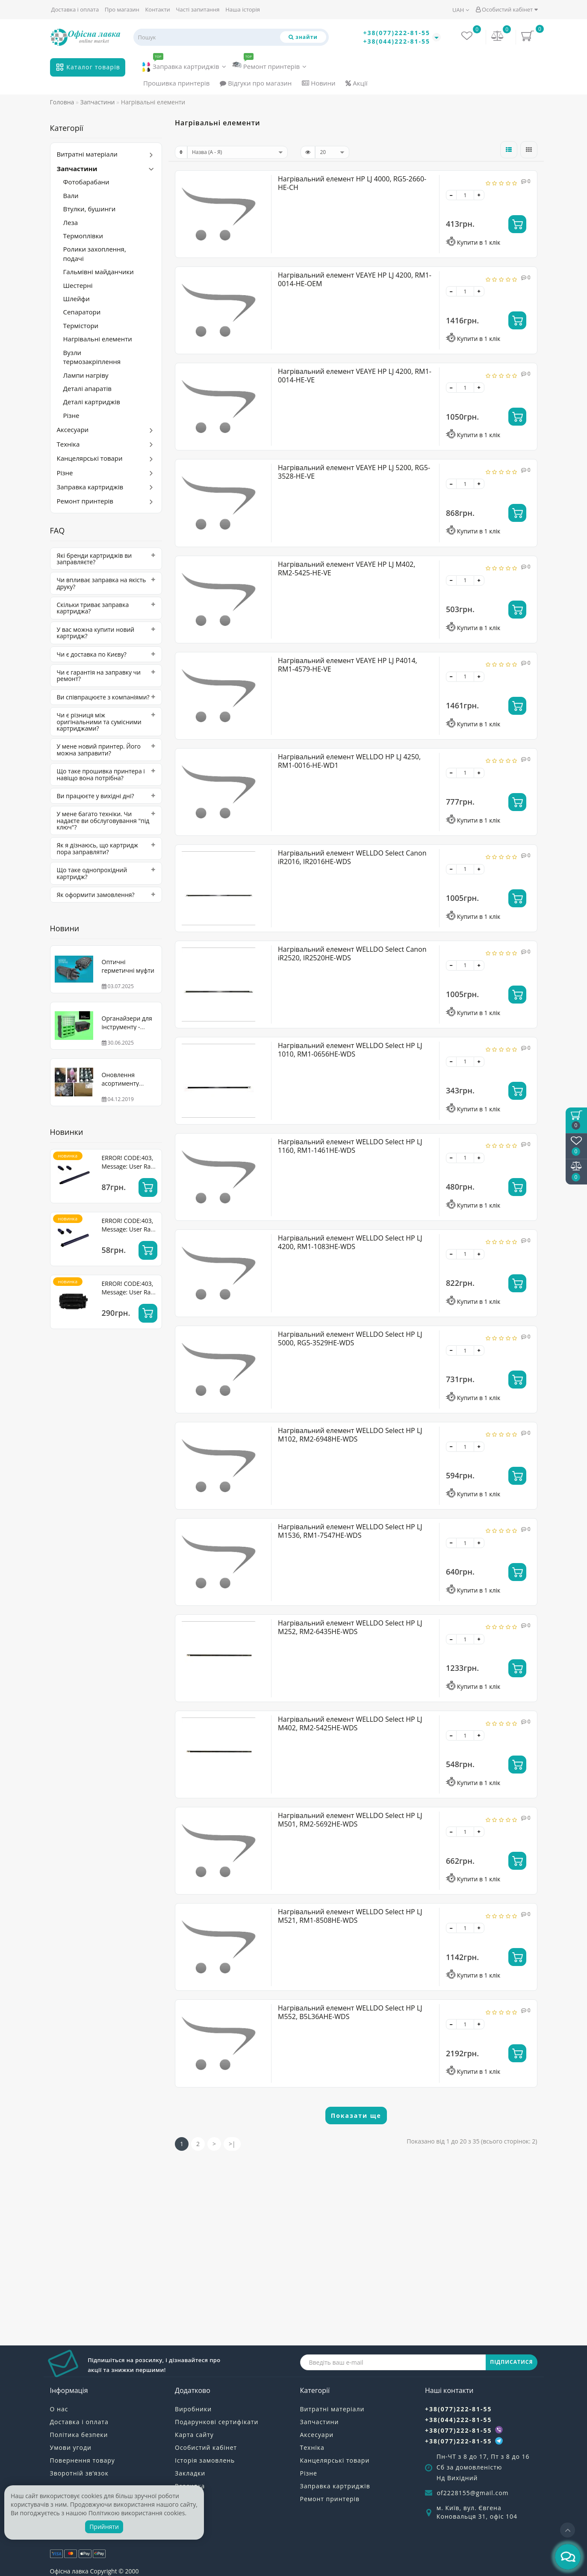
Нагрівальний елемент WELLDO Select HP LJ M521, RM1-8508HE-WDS (350, 1916)
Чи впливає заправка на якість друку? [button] (106, 583)
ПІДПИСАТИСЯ (511, 2362)
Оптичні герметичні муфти (128, 966)
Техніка (68, 444)
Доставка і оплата (75, 9)
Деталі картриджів (91, 401)
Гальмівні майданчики (98, 271)
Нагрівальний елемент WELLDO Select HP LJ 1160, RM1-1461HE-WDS (350, 1146)
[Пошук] (303, 37)
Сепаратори (82, 312)
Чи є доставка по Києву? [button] (106, 654)
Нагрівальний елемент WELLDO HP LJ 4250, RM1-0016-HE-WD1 (349, 761)
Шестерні (78, 285)
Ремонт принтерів (269, 64)
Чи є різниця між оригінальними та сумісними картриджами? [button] (106, 721)
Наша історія (242, 9)
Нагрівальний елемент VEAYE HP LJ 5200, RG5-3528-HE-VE (354, 472)
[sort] (237, 152)
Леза (70, 222)
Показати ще (356, 2115)
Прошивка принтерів (176, 83)
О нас (59, 2409)
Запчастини (77, 168)
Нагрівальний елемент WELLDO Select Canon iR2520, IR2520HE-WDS (352, 953)
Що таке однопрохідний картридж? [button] (106, 873)
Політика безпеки (79, 2435)
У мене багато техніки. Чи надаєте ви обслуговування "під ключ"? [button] (106, 820)
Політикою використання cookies (136, 2513)
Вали (71, 195)
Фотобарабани (86, 182)
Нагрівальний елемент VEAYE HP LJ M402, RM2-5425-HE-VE (346, 568)
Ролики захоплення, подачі (94, 253)
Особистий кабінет (506, 9)
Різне (71, 415)
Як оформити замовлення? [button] (106, 894)
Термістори (81, 325)
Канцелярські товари (90, 458)
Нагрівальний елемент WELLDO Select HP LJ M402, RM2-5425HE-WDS (350, 1723)
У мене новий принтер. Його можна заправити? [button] (106, 749)
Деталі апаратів (87, 388)
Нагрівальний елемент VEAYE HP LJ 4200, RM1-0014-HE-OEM (354, 279)
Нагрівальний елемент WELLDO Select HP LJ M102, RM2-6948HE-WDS (350, 1435)
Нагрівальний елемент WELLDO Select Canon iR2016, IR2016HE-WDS (352, 857)
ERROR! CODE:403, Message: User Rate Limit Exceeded (129, 1166)
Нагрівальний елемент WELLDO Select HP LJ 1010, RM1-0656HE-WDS (350, 1050)
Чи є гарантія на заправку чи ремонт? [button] (106, 675)
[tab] (106, 559)
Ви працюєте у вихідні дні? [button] (106, 796)
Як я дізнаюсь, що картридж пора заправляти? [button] (106, 848)
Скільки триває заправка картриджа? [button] (106, 608)
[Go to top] (567, 2530)
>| (232, 2144)
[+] (479, 195)
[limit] (332, 152)
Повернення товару (82, 2460)
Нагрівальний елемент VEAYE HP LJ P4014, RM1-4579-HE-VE (347, 665)
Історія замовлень (205, 2460)
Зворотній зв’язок (79, 2473)
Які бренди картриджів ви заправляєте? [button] (106, 559)
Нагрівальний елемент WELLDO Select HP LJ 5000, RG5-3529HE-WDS (350, 1338)
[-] (451, 195)
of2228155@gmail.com (473, 2493)
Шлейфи (76, 298)
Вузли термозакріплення (92, 357)
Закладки (190, 2473)
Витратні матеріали (87, 154)
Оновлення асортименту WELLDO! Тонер (124, 1083)
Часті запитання (197, 9)
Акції (356, 83)
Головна (62, 102)
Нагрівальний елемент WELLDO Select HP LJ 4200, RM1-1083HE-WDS (350, 1242)
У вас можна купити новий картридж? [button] (106, 633)
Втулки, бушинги (89, 208)
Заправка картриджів (183, 65)
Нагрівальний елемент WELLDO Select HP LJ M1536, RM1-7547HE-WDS (350, 1531)
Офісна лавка (69, 2571)
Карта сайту (194, 2435)
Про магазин (122, 9)
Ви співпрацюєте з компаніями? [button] (106, 697)
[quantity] (465, 195)
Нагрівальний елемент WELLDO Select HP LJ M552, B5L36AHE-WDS (350, 2012)
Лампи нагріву (86, 375)
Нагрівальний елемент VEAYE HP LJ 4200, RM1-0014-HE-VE (354, 376)
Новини (318, 83)
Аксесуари (73, 429)
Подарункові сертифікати (216, 2422)
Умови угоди (70, 2447)
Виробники (193, 2409)
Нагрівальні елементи (97, 339)
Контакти (157, 9)
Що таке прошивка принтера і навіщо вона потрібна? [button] (106, 774)
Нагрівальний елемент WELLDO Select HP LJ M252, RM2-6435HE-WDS (350, 1627)
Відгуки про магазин (256, 83)
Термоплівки (83, 235)
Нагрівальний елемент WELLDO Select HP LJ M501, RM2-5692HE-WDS (350, 1820)
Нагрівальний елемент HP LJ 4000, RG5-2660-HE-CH (352, 183)
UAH (460, 10)
